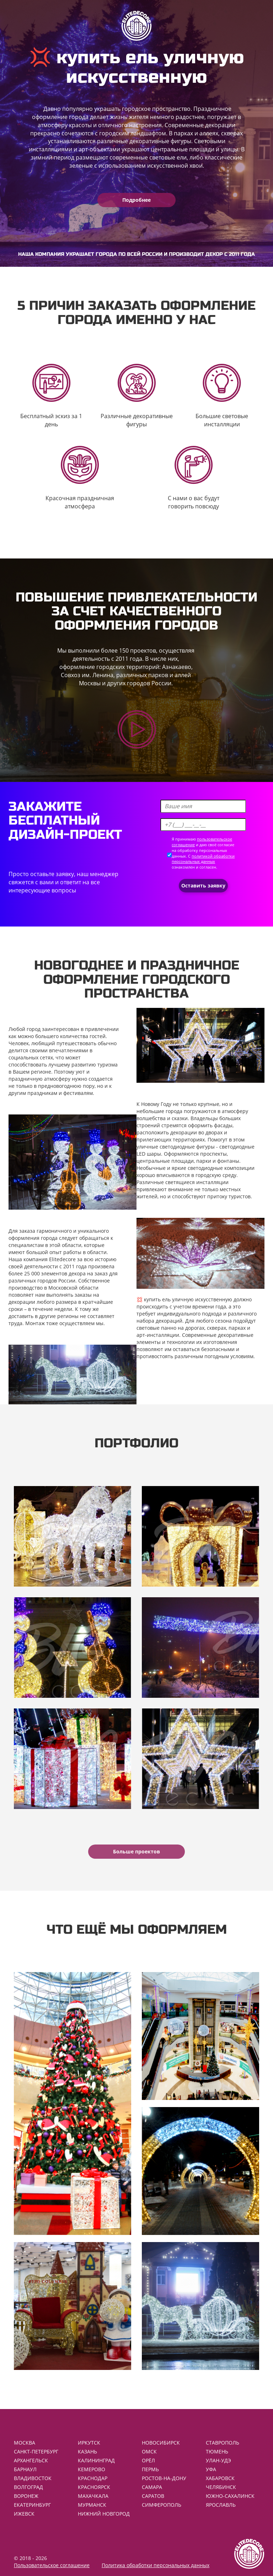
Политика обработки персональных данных (155, 2565)
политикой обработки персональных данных (203, 858)
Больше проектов (136, 1851)
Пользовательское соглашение (52, 2565)
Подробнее (136, 199)
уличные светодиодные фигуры (175, 1146)
